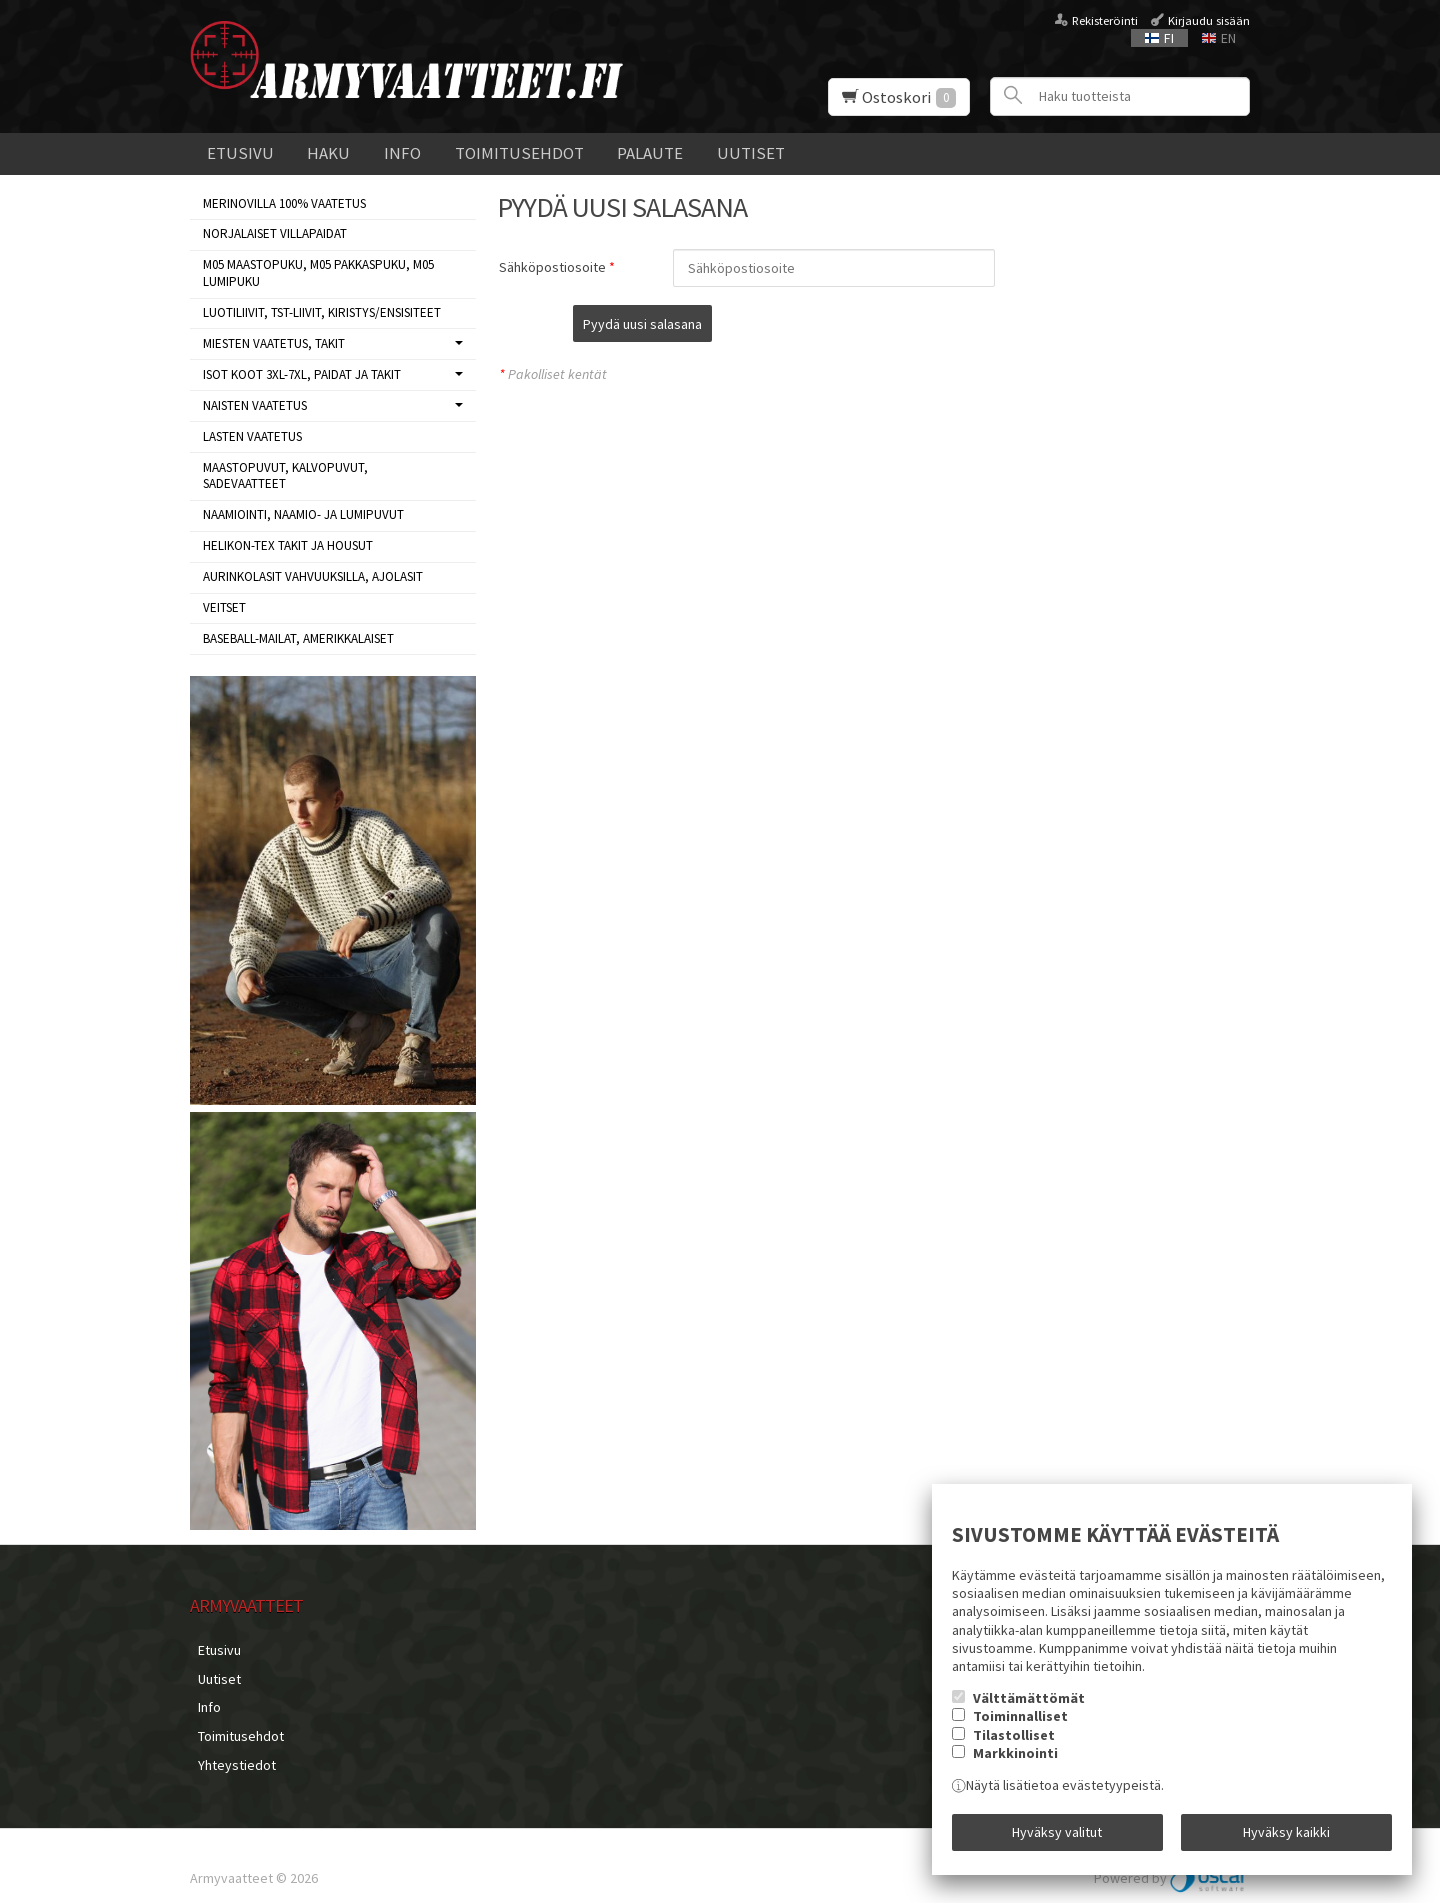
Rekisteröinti (1105, 20)
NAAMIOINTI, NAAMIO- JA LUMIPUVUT (303, 514)
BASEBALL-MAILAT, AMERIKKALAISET (298, 638)
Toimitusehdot (519, 153)
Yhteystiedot (229, 1743)
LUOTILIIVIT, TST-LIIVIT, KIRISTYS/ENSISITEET (322, 312)
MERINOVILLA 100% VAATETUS (284, 203)
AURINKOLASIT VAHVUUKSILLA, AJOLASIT (313, 576)
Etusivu (240, 153)
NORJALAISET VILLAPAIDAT (275, 233)
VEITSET (224, 607)
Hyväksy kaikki (1286, 1836)
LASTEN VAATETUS (252, 436)
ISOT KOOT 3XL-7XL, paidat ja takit (302, 374)
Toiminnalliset (1020, 1724)
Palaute (650, 153)
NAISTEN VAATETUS (255, 405)
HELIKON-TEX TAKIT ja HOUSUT (288, 545)
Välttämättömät (1029, 1706)
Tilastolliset (1014, 1743)
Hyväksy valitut (1057, 1836)
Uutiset (751, 153)
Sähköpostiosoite (552, 267)
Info (402, 153)
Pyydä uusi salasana (742, 324)
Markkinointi (1015, 1761)
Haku (328, 153)
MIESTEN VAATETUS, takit (274, 343)
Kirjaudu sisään (1209, 20)
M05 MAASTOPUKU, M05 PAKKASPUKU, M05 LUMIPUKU (318, 273)
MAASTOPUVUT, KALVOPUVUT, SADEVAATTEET (285, 476)
